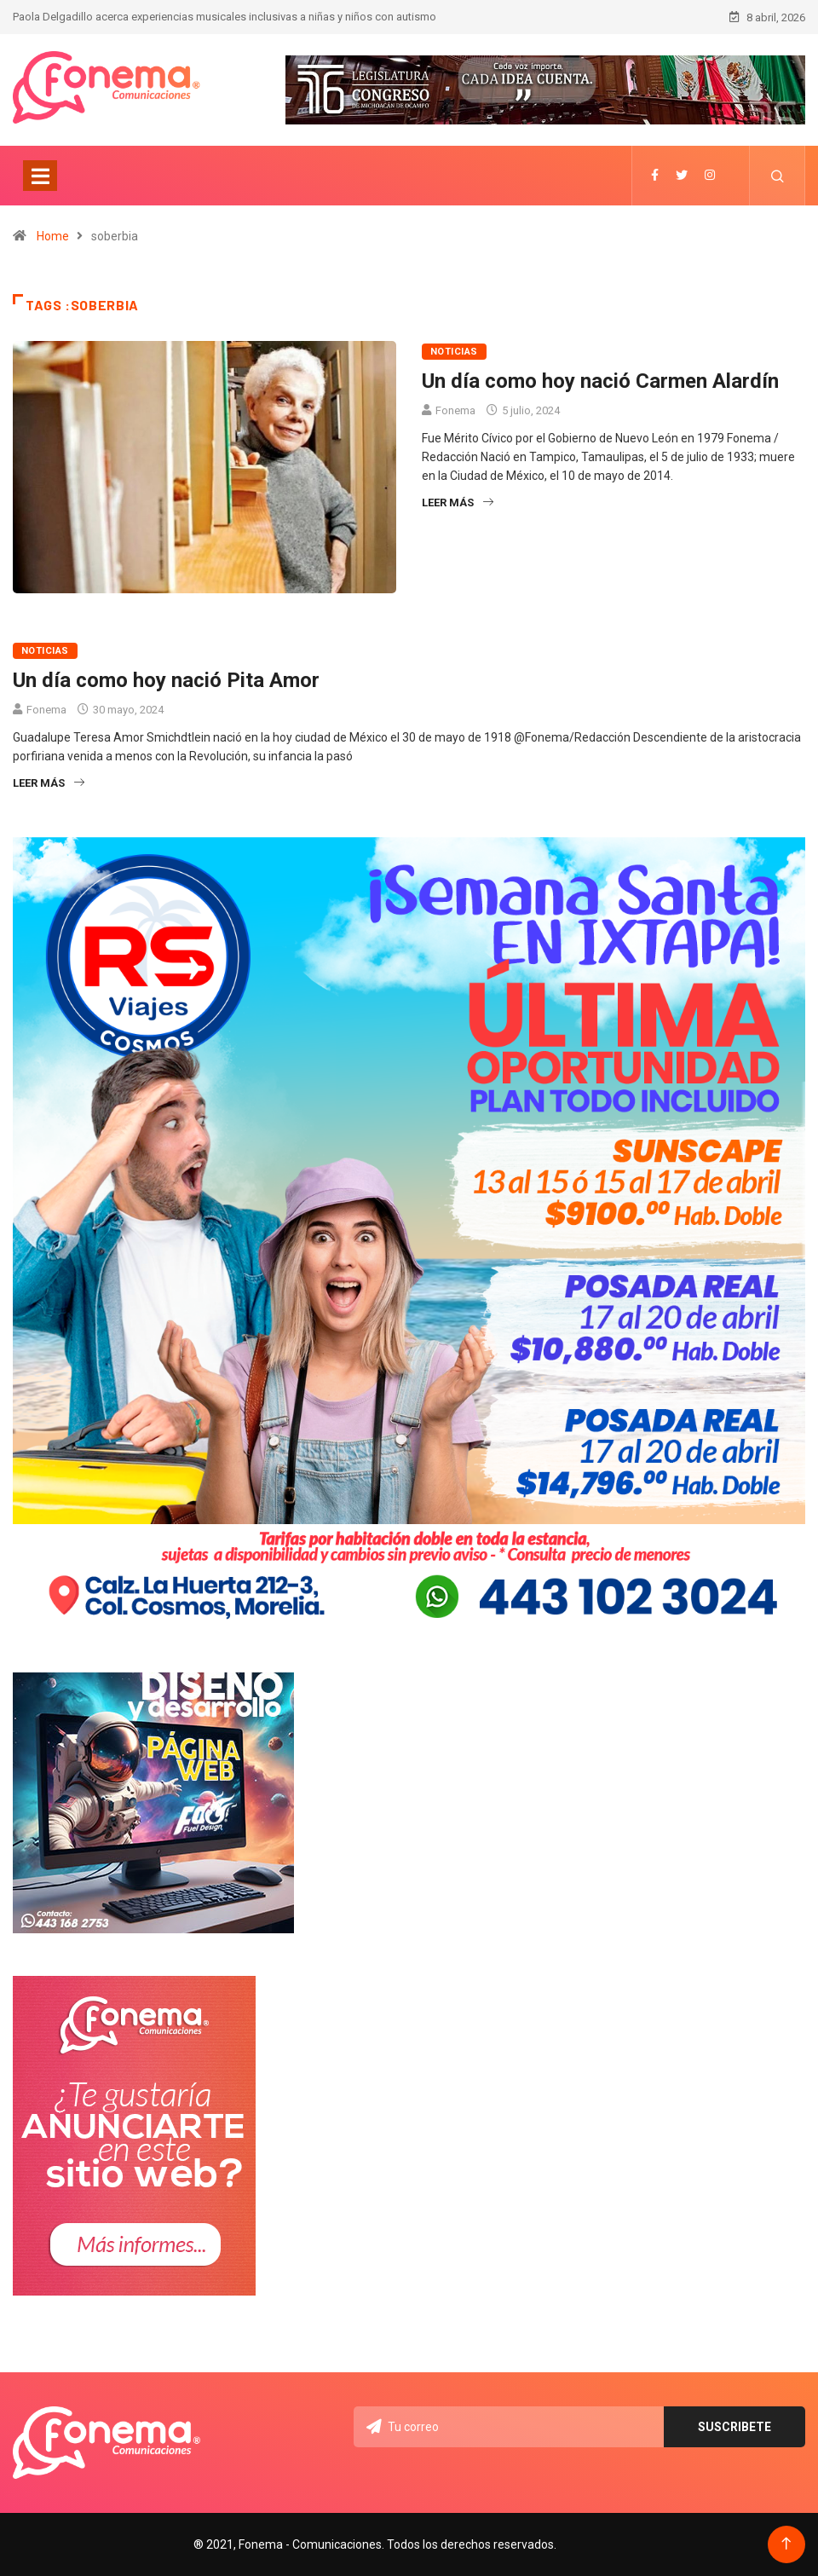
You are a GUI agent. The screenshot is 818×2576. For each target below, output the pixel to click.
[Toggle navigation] (40, 175)
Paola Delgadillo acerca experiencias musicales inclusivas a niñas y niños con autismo (224, 16)
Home (53, 236)
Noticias (454, 351)
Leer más (457, 502)
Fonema (455, 410)
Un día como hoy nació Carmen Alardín (600, 381)
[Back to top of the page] (786, 2544)
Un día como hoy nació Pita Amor (166, 680)
